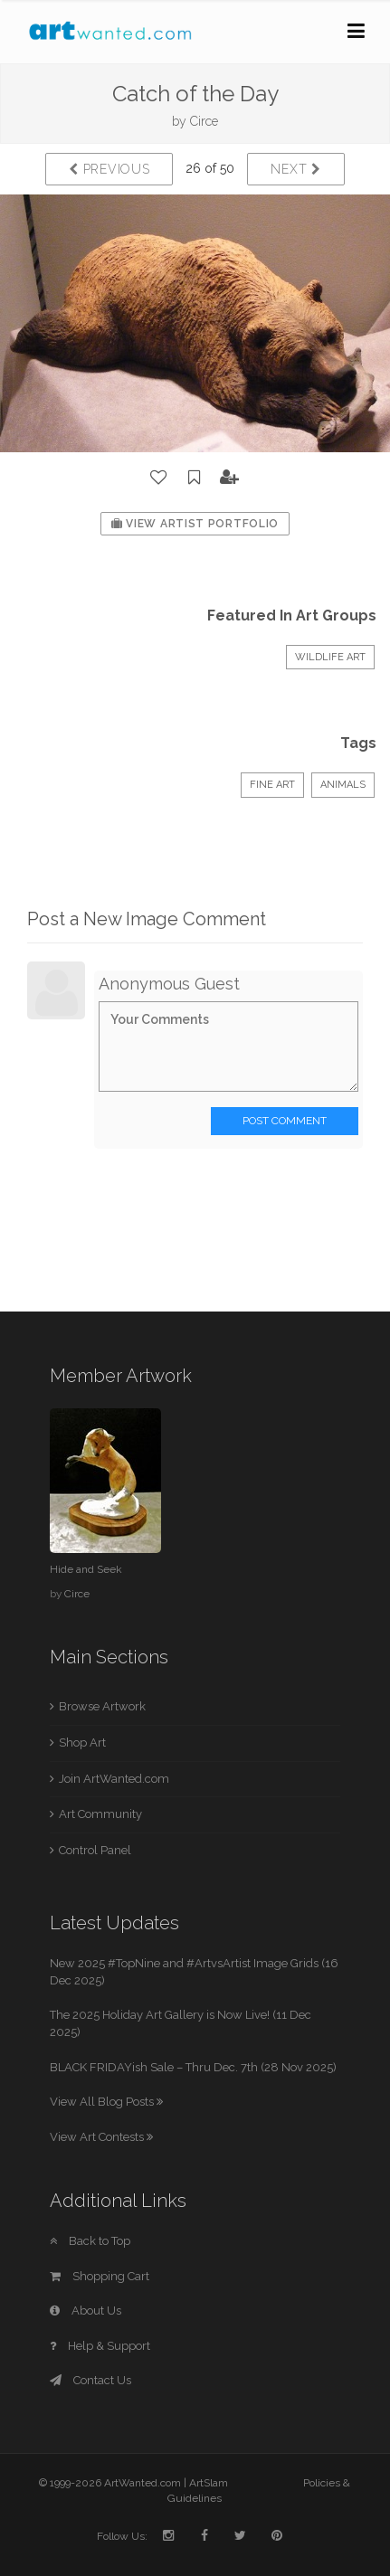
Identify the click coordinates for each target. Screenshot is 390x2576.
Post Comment (285, 1120)
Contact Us (90, 2380)
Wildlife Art (330, 657)
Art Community (100, 1814)
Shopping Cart (99, 2276)
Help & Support (100, 2346)
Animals (343, 785)
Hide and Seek (86, 1569)
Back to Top (90, 2241)
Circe (204, 121)
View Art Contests (101, 2137)
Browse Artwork (102, 1706)
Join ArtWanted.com (114, 1778)
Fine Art (272, 785)
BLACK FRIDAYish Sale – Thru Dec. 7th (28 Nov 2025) (193, 2067)
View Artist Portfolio (195, 523)
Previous (109, 169)
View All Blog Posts (106, 2101)
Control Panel (95, 1850)
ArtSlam (208, 2483)
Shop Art (82, 1742)
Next (295, 169)
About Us (85, 2310)
